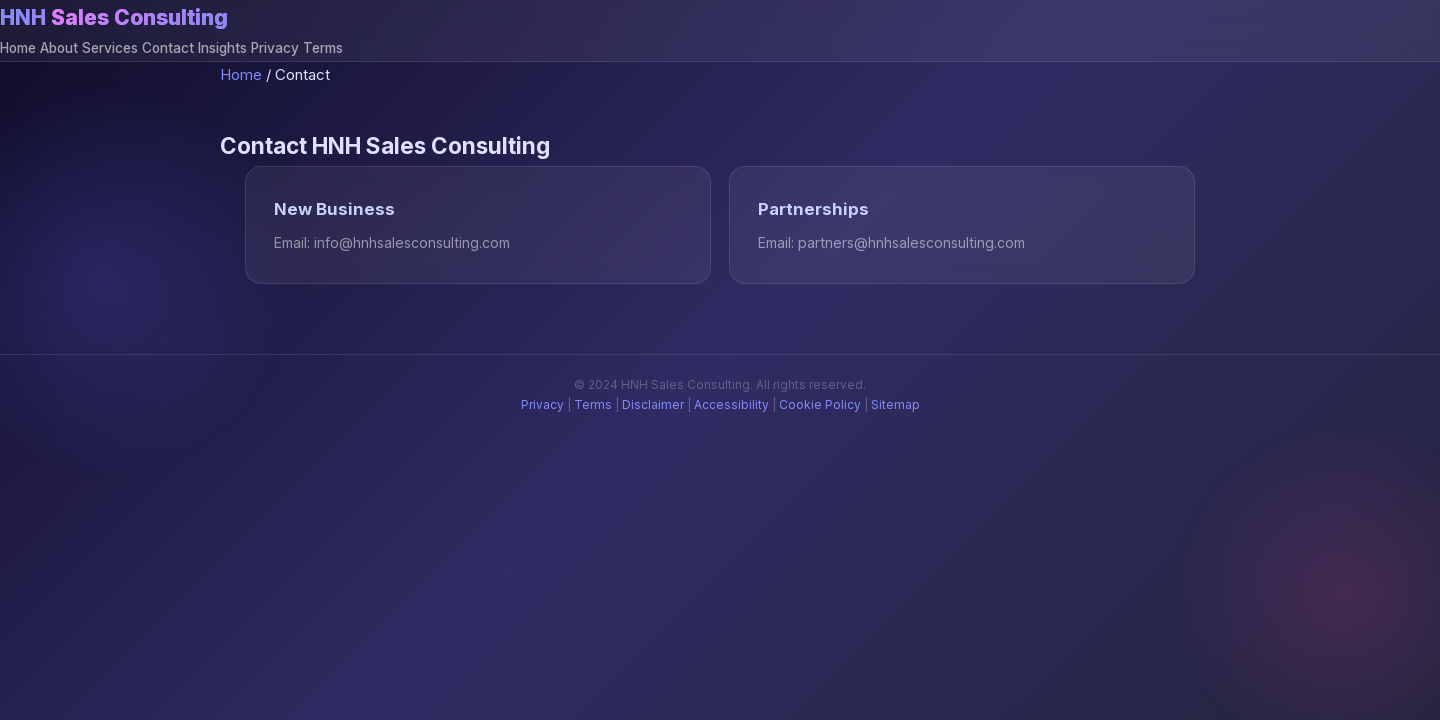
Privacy (275, 48)
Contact (168, 48)
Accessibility (731, 404)
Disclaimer (653, 404)
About (59, 48)
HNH (114, 17)
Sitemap (895, 404)
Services (110, 48)
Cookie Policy (820, 404)
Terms (323, 48)
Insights (222, 48)
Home (18, 48)
